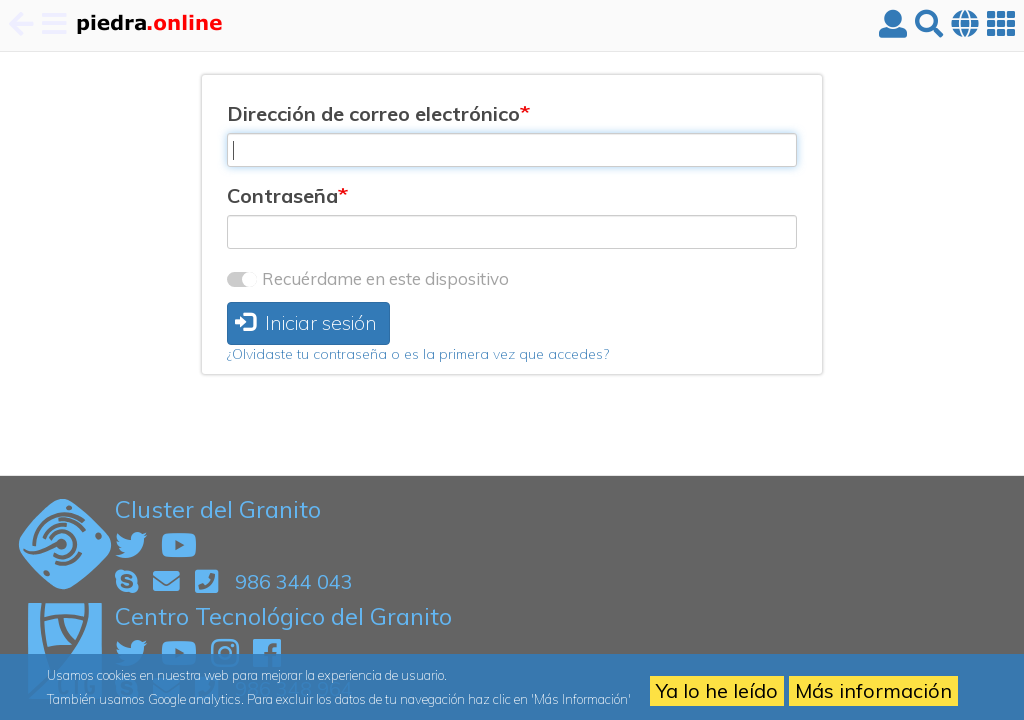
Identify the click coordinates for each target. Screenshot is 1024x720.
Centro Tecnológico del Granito (283, 616)
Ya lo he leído (717, 690)
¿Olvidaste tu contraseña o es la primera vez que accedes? (418, 354)
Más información (873, 690)
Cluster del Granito (218, 509)
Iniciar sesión (306, 322)
